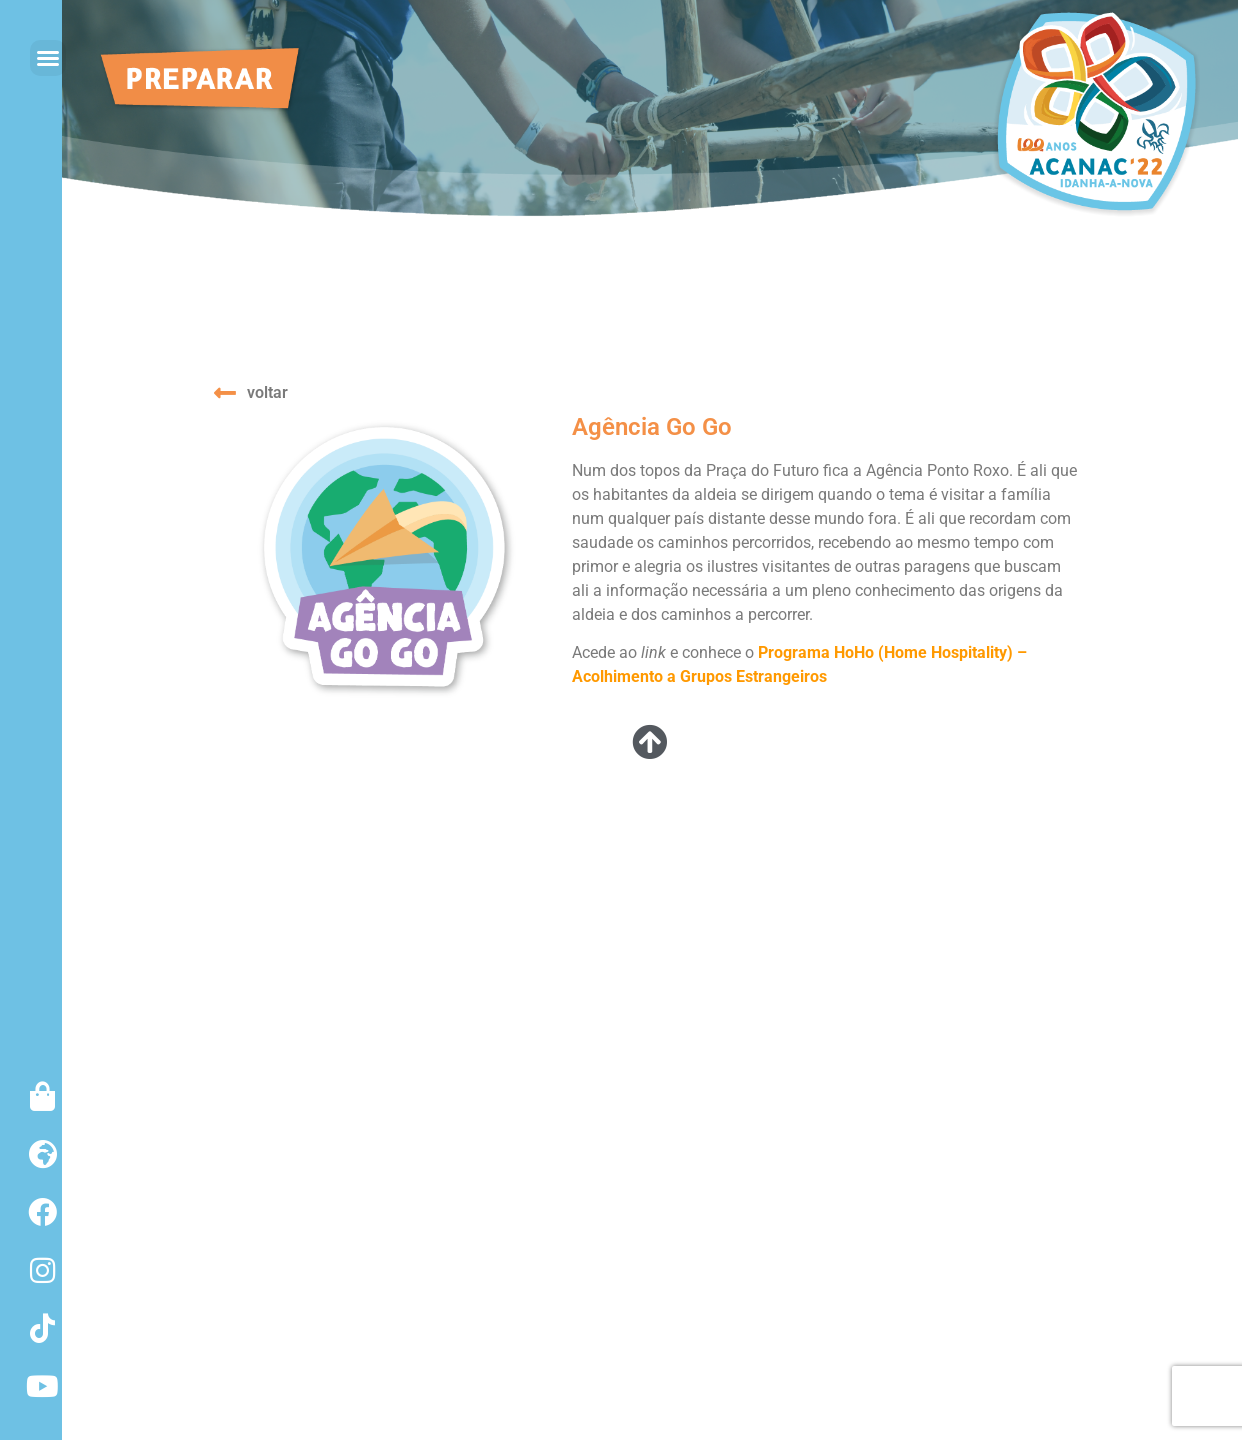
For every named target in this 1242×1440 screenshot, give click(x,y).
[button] (48, 58)
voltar (267, 392)
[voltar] (224, 392)
